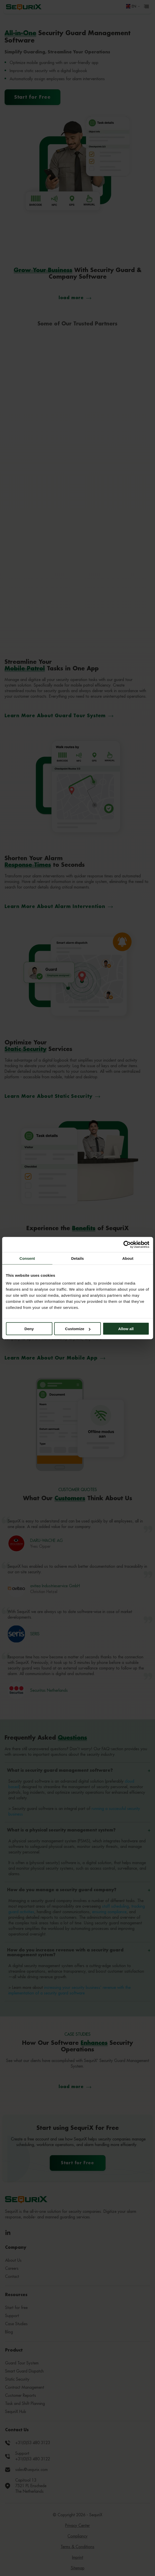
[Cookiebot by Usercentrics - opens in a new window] (127, 1244)
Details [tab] (77, 1258)
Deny (29, 1329)
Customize (77, 1329)
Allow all (126, 1329)
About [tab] (127, 1258)
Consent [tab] (27, 1258)
